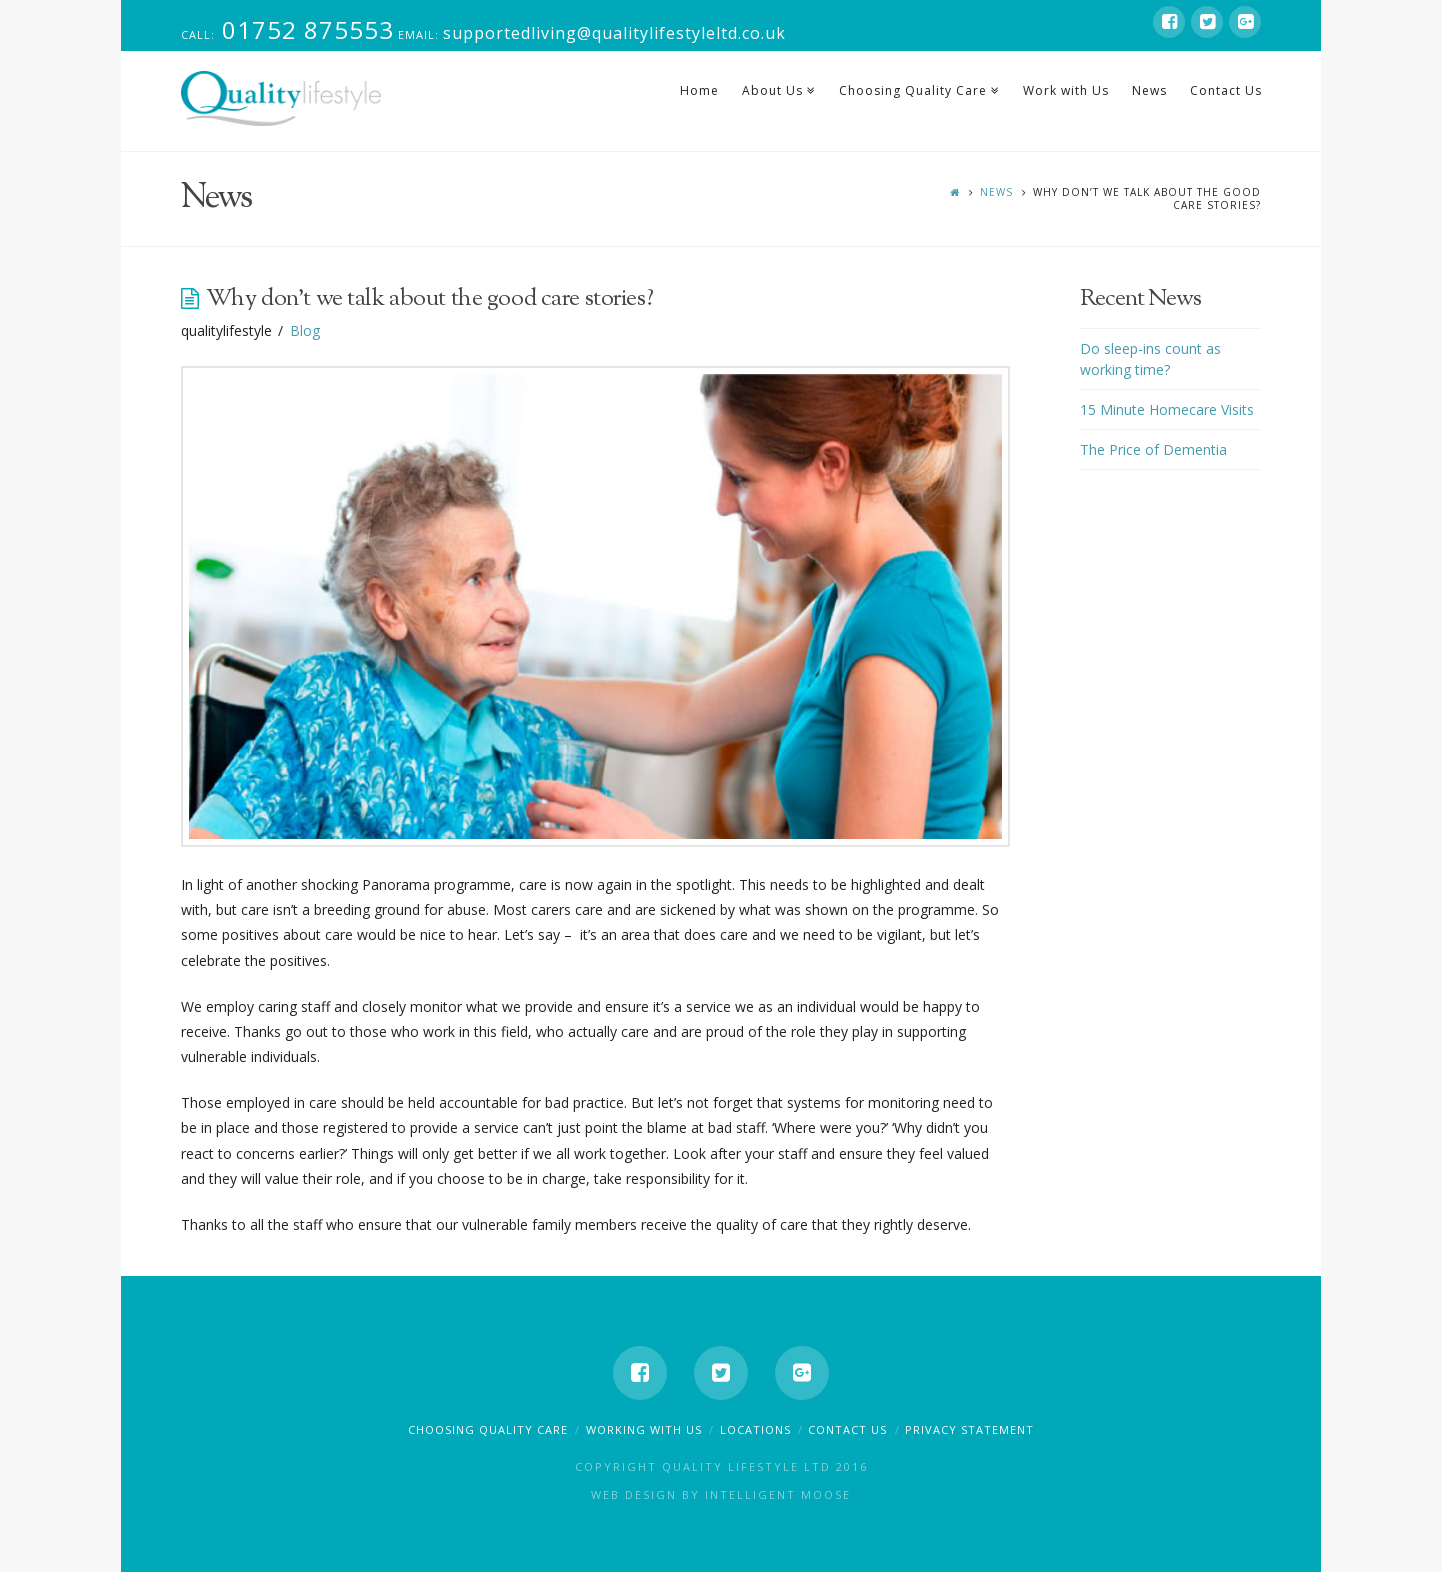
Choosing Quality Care (488, 1429)
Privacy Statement (969, 1429)
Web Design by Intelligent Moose (721, 1494)
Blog (305, 330)
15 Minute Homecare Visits (1167, 409)
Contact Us (847, 1429)
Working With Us (644, 1429)
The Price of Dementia (1153, 449)
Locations (755, 1429)
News (996, 192)
